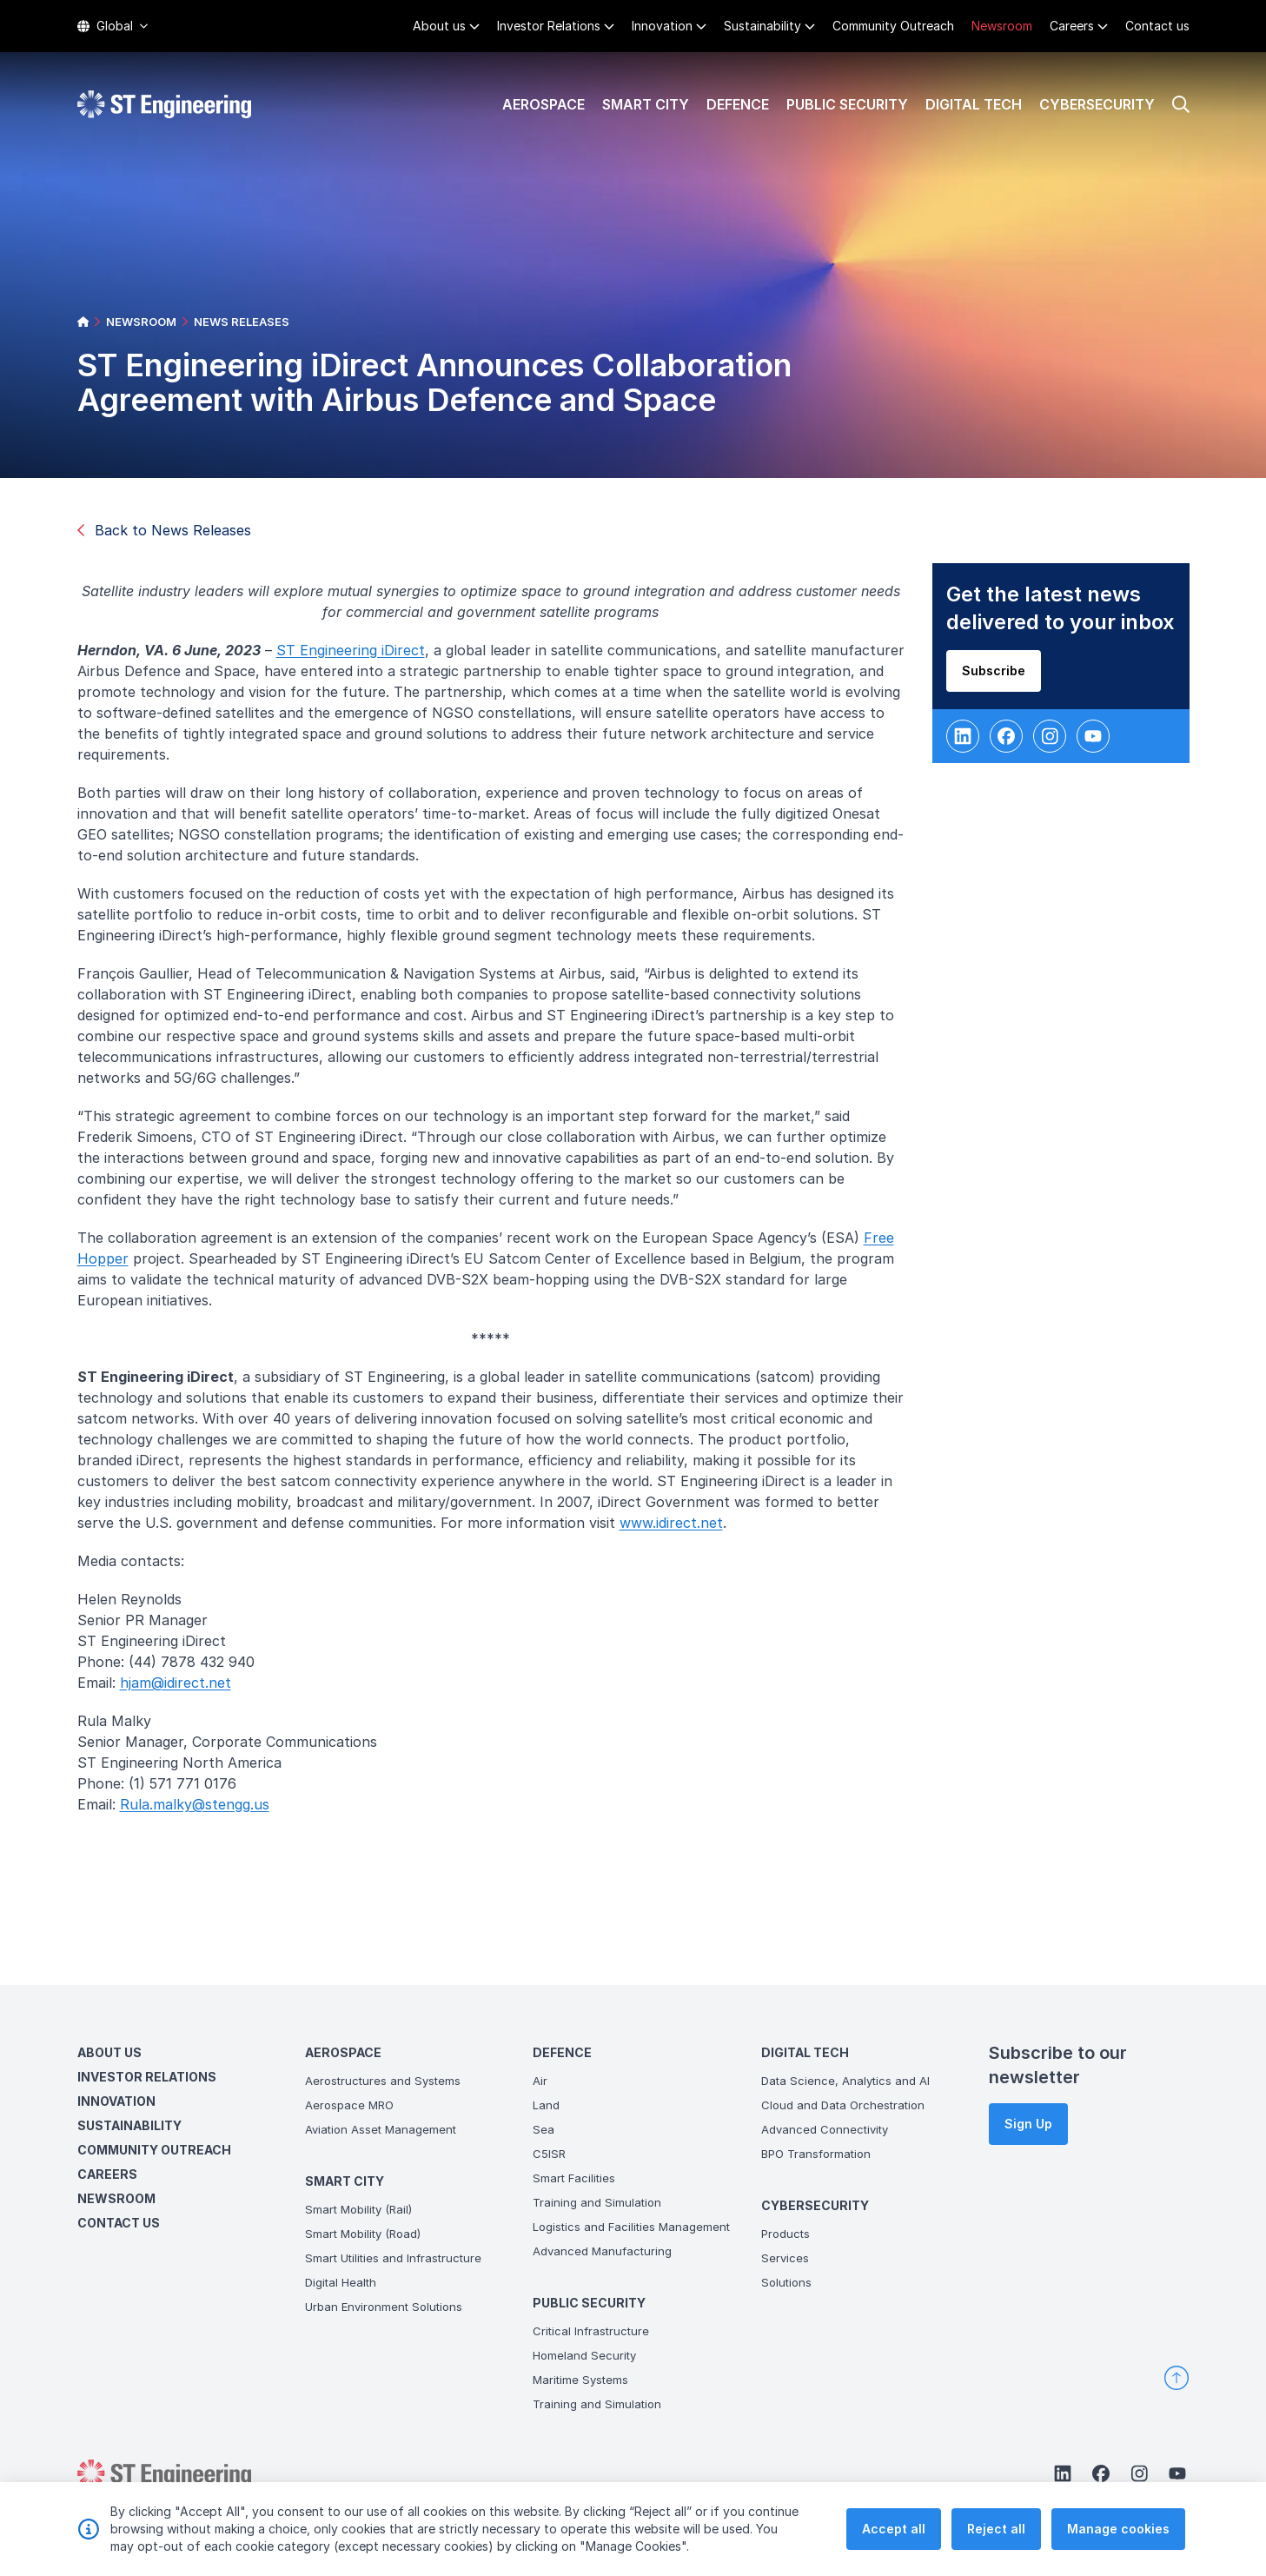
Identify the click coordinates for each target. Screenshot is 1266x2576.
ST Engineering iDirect (356, 657)
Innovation (662, 25)
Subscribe (999, 677)
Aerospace (543, 104)
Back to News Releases (164, 530)
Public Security (847, 104)
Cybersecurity (1097, 104)
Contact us (1157, 25)
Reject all (996, 2532)
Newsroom (1001, 25)
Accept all (893, 2532)
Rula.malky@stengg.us (200, 1811)
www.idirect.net (677, 1529)
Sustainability (762, 25)
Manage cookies (1118, 2532)
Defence (737, 104)
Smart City (645, 104)
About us (439, 25)
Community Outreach (893, 25)
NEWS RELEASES (241, 322)
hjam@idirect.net (181, 1689)
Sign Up (1028, 2123)
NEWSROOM (141, 322)
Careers (1072, 25)
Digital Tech (973, 104)
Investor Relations (548, 25)
